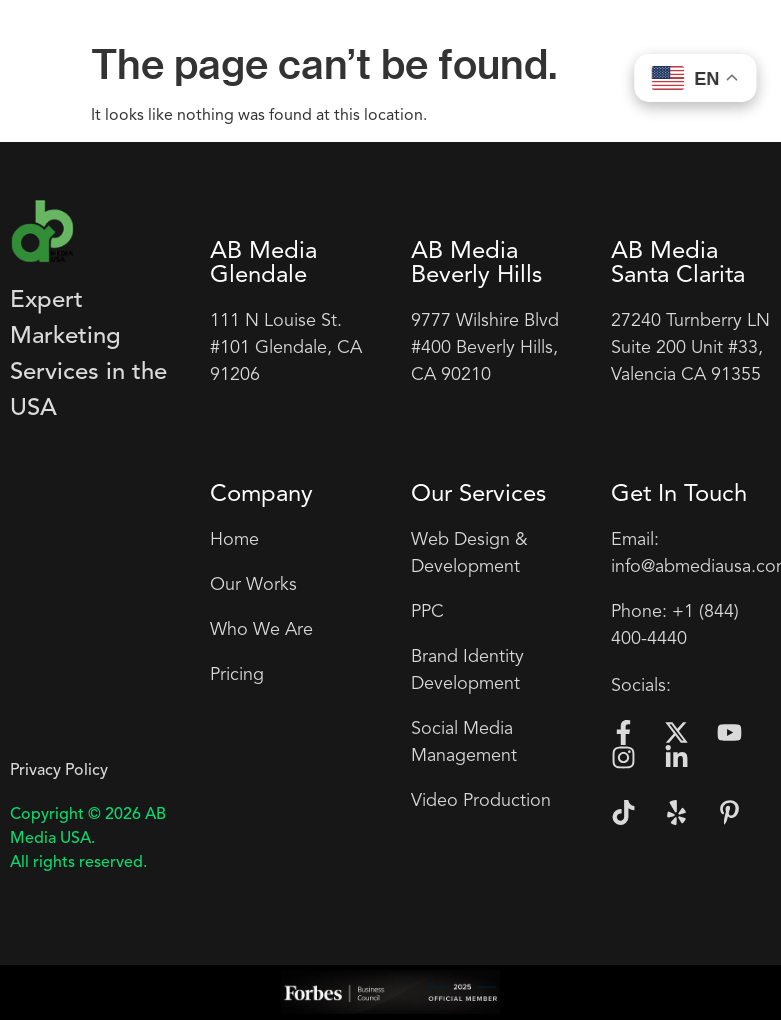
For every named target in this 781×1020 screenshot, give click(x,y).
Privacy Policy (59, 771)
